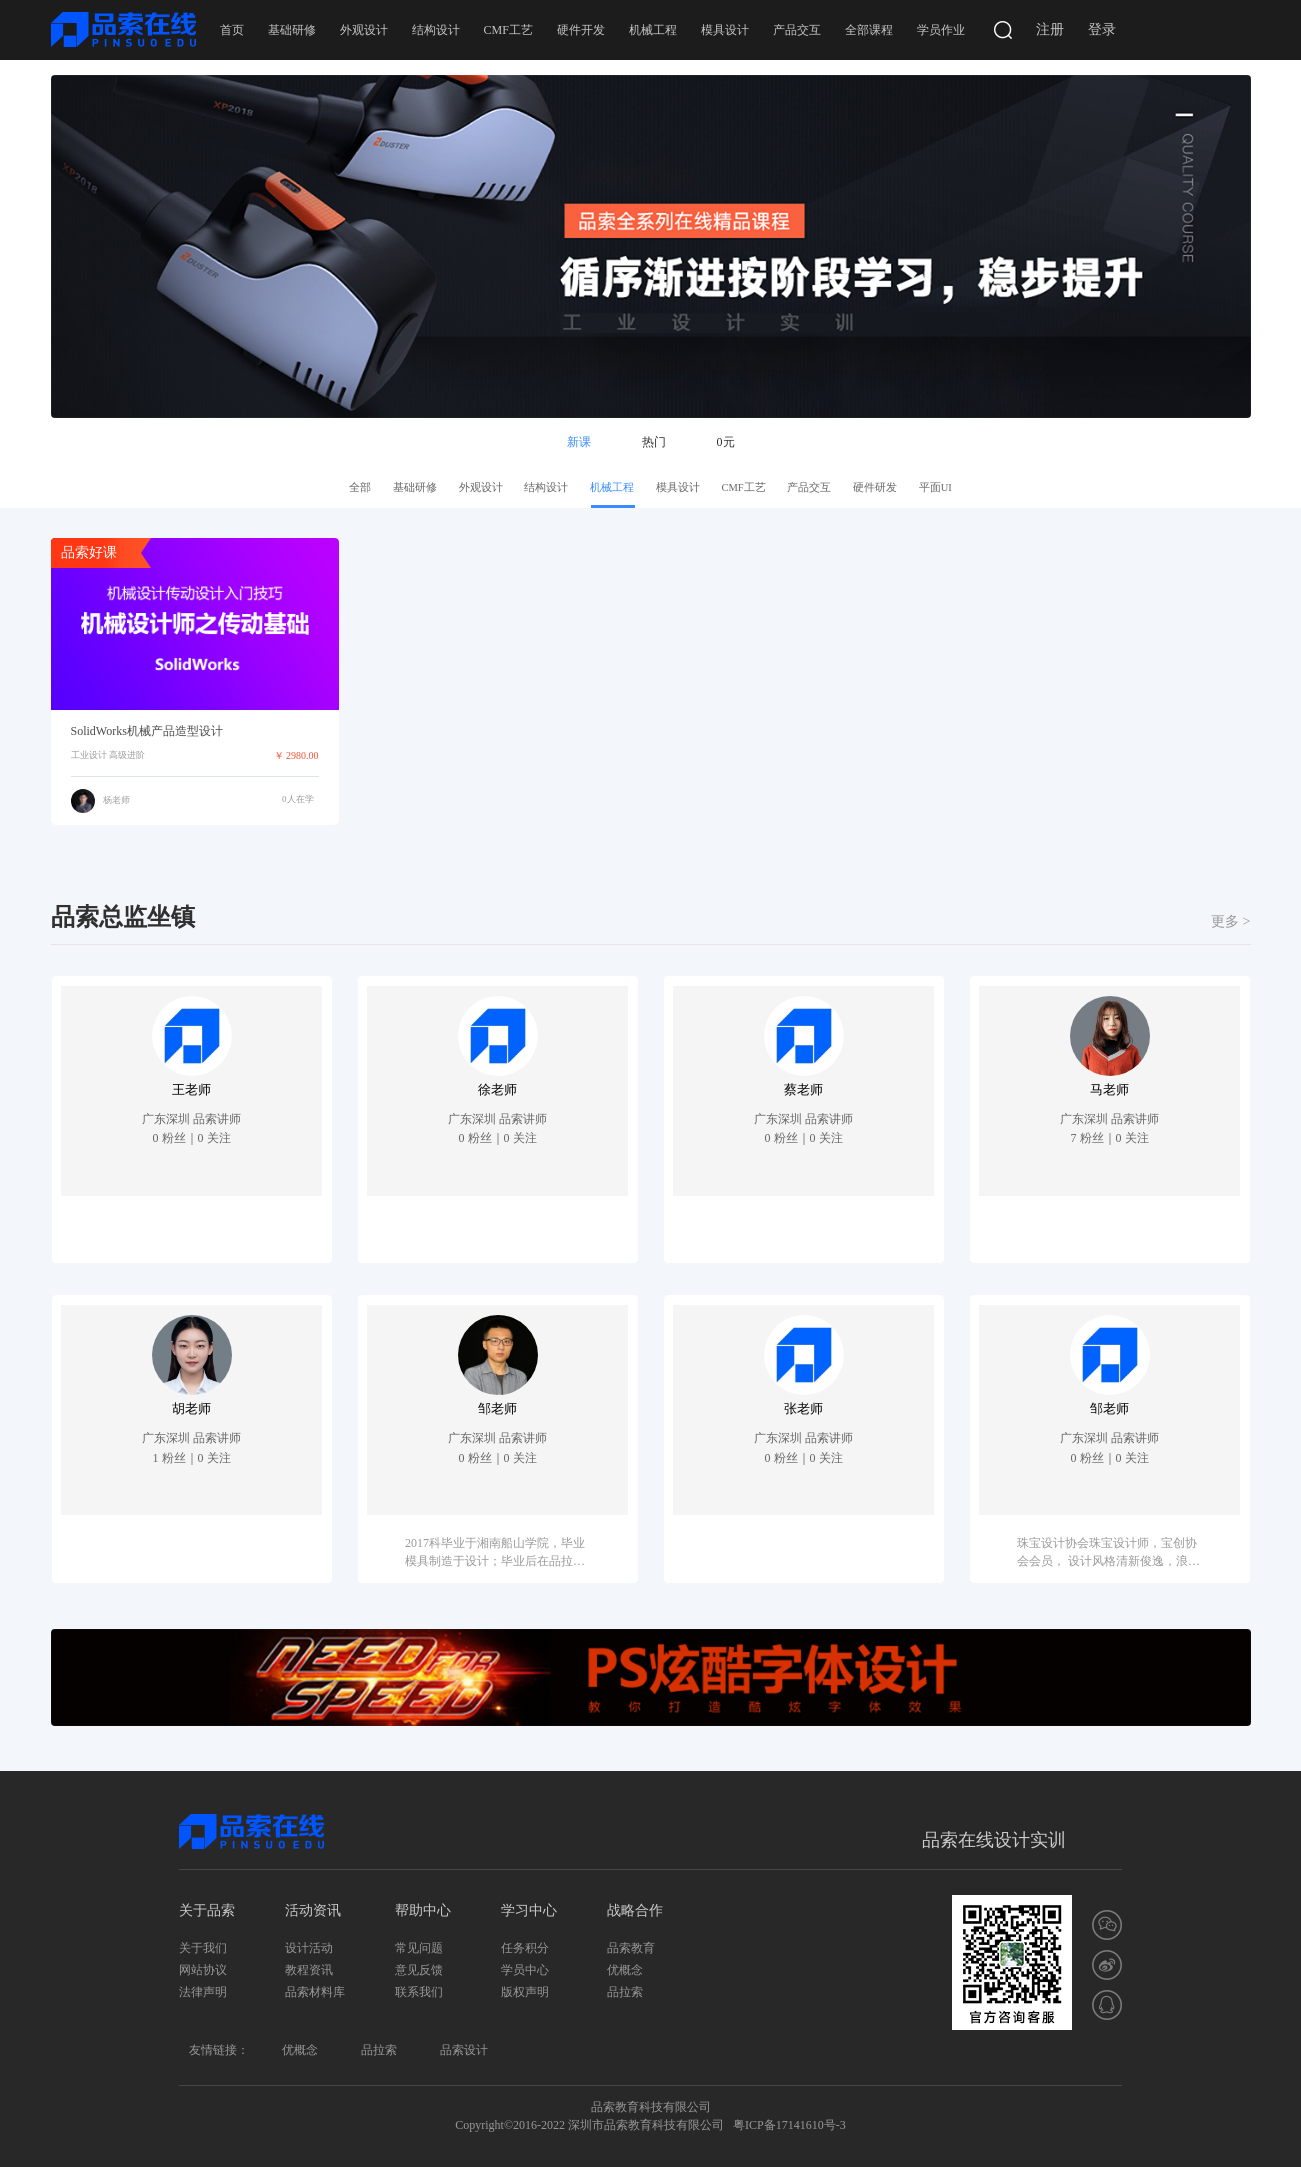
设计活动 (309, 1948)
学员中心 (525, 1970)
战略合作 (635, 1910)
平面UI (935, 487)
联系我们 (419, 1992)
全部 (360, 487)
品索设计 (464, 2050)
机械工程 (653, 30)
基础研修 (292, 30)
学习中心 (529, 1910)
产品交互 (797, 30)
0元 (726, 442)
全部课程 (869, 30)
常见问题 (419, 1948)
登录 (1102, 29)
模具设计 (725, 30)
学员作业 (941, 30)
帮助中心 (423, 1910)
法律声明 (203, 1992)
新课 (579, 442)
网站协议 (203, 1970)
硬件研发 (875, 487)
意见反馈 (419, 1970)
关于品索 (207, 1910)
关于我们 (203, 1948)
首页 (232, 30)
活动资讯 (313, 1910)
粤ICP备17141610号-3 (789, 2125)
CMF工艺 (508, 30)
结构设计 (436, 30)
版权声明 (525, 1992)
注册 (1050, 29)
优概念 (625, 1970)
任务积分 (525, 1948)
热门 (654, 442)
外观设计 (364, 30)
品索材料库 (315, 1992)
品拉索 (625, 1992)
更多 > (1230, 921)
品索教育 (631, 1948)
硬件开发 (581, 30)
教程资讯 (309, 1970)
